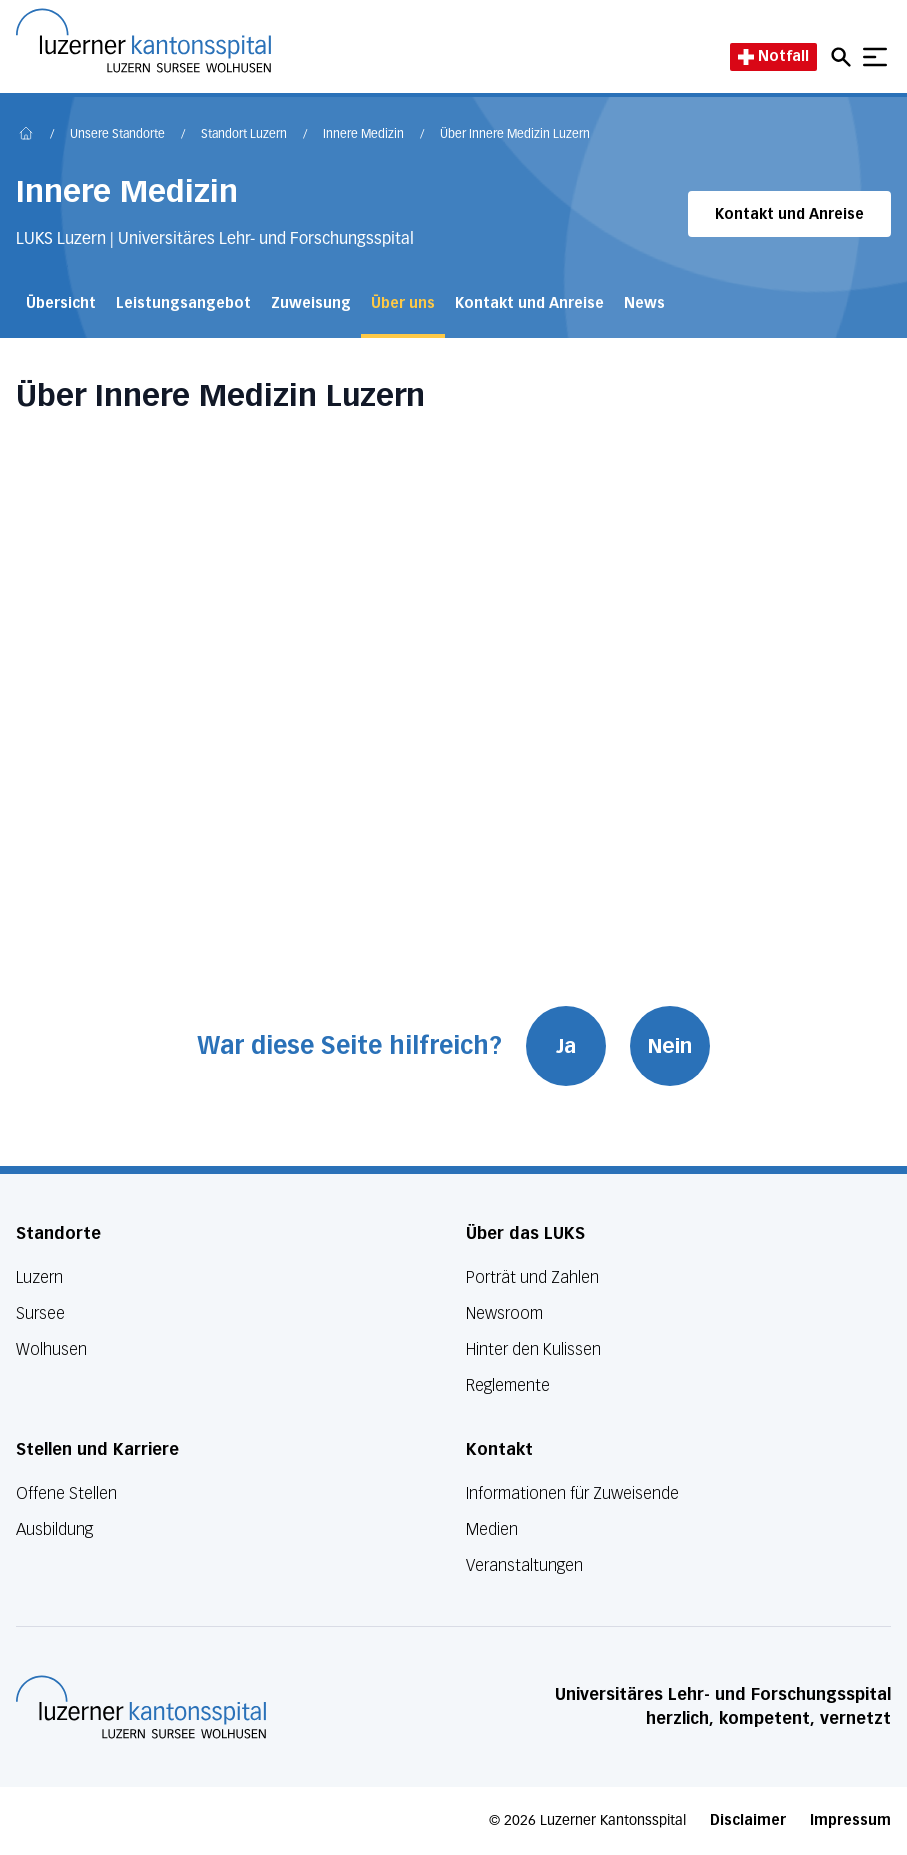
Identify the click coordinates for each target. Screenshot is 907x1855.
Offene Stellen (66, 1493)
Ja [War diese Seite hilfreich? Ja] (566, 1046)
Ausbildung (54, 1529)
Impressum (850, 1820)
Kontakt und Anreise (789, 214)
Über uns (403, 303)
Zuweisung (311, 303)
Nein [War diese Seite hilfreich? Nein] (670, 1046)
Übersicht (61, 303)
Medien (492, 1529)
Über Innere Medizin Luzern (515, 135)
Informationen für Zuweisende (572, 1493)
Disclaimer (748, 1820)
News (644, 303)
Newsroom (504, 1313)
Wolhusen (51, 1349)
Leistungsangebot (183, 303)
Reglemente (508, 1385)
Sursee (40, 1313)
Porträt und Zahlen (532, 1277)
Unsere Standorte (117, 135)
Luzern (39, 1277)
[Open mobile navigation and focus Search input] (844, 57)
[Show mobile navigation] (875, 57)
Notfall (773, 56)
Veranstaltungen (524, 1565)
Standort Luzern (244, 135)
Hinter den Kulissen (533, 1349)
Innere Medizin (363, 135)
